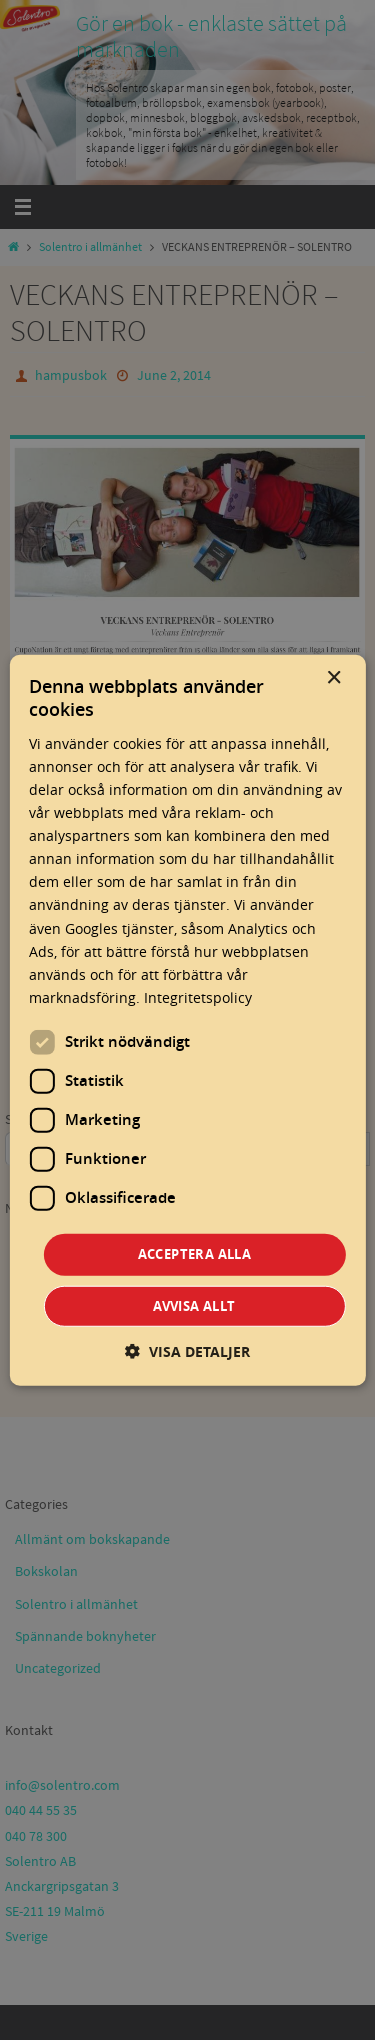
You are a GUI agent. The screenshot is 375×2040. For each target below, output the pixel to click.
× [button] (333, 678)
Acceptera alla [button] (195, 1254)
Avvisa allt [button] (194, 1305)
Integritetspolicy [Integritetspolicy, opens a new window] (198, 997)
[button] (187, 1350)
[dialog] (187, 1020)
